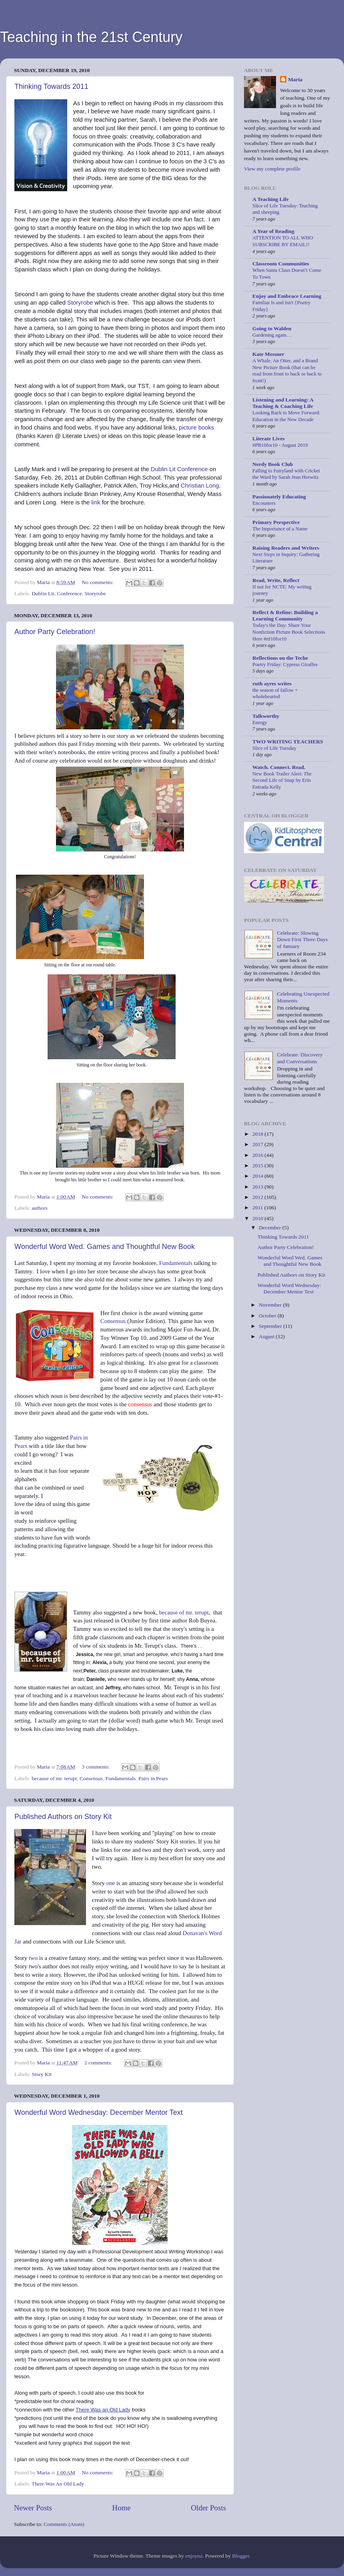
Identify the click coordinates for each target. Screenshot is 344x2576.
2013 (258, 1187)
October (268, 1316)
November (271, 1305)
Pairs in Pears (153, 1778)
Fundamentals (175, 1263)
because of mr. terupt (183, 1612)
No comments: (98, 582)
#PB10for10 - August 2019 (280, 445)
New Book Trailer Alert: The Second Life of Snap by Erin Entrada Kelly (282, 780)
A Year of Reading (273, 231)
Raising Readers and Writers (285, 548)
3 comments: (96, 1767)
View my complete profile (272, 169)
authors (40, 1208)
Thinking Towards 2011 (51, 86)
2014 (258, 1176)
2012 (258, 1197)
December (270, 1228)
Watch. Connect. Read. (278, 767)
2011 (258, 1208)
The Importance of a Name (280, 529)
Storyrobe (80, 302)
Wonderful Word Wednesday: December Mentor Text (98, 2112)
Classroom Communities (280, 264)
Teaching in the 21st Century (91, 37)
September (271, 1326)
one (110, 1883)
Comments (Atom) (64, 2524)
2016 (258, 1155)
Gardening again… (272, 335)
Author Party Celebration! (54, 632)
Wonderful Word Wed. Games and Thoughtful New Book (104, 1247)
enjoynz (193, 2556)
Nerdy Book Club (272, 464)
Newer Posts (33, 2508)
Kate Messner (268, 354)
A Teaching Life (270, 199)
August (267, 1336)
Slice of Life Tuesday (274, 748)
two (32, 1958)
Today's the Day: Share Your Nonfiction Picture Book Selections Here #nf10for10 (288, 631)
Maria (295, 79)
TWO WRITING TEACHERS (287, 742)
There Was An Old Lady (58, 2484)
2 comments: (99, 2063)
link (95, 502)
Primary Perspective (276, 522)
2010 (258, 1218)
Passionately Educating (279, 497)
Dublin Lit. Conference (57, 593)
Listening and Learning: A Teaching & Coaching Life (282, 403)
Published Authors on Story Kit (63, 1817)
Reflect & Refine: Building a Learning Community (285, 615)
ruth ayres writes (272, 684)
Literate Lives (268, 439)
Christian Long (200, 485)
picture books (196, 427)
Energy (259, 722)
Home (121, 2508)
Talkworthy (265, 716)
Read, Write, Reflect (275, 580)
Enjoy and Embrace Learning (286, 296)
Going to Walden (271, 328)
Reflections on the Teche (280, 658)
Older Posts (208, 2508)
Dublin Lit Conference (179, 469)
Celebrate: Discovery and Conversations (299, 1058)
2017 (258, 1144)
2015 (258, 1166)
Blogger (240, 2556)
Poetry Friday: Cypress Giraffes (285, 664)
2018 (258, 1134)
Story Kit (42, 2074)
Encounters (264, 503)
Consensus (113, 1321)
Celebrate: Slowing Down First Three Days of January (302, 939)
